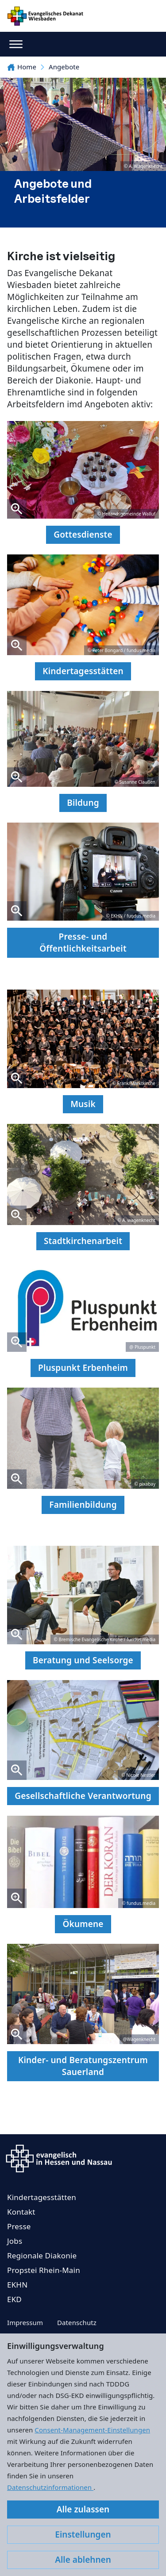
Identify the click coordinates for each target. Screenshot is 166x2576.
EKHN (17, 2285)
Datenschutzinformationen (50, 2487)
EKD (14, 2299)
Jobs (14, 2241)
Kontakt (21, 2212)
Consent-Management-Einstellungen (92, 2429)
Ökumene (82, 1924)
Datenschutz (77, 2322)
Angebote (64, 66)
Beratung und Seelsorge (83, 1660)
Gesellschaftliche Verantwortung (83, 1796)
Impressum (25, 2322)
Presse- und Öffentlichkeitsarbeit (83, 942)
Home (21, 66)
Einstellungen (83, 2534)
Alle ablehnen (83, 2559)
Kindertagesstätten (83, 671)
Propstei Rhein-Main (43, 2270)
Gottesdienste (83, 534)
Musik (83, 1104)
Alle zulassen (83, 2509)
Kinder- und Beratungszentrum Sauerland (83, 2066)
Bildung (83, 802)
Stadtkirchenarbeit (83, 1241)
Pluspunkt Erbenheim (83, 1367)
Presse (19, 2226)
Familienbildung (82, 1504)
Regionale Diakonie (42, 2255)
